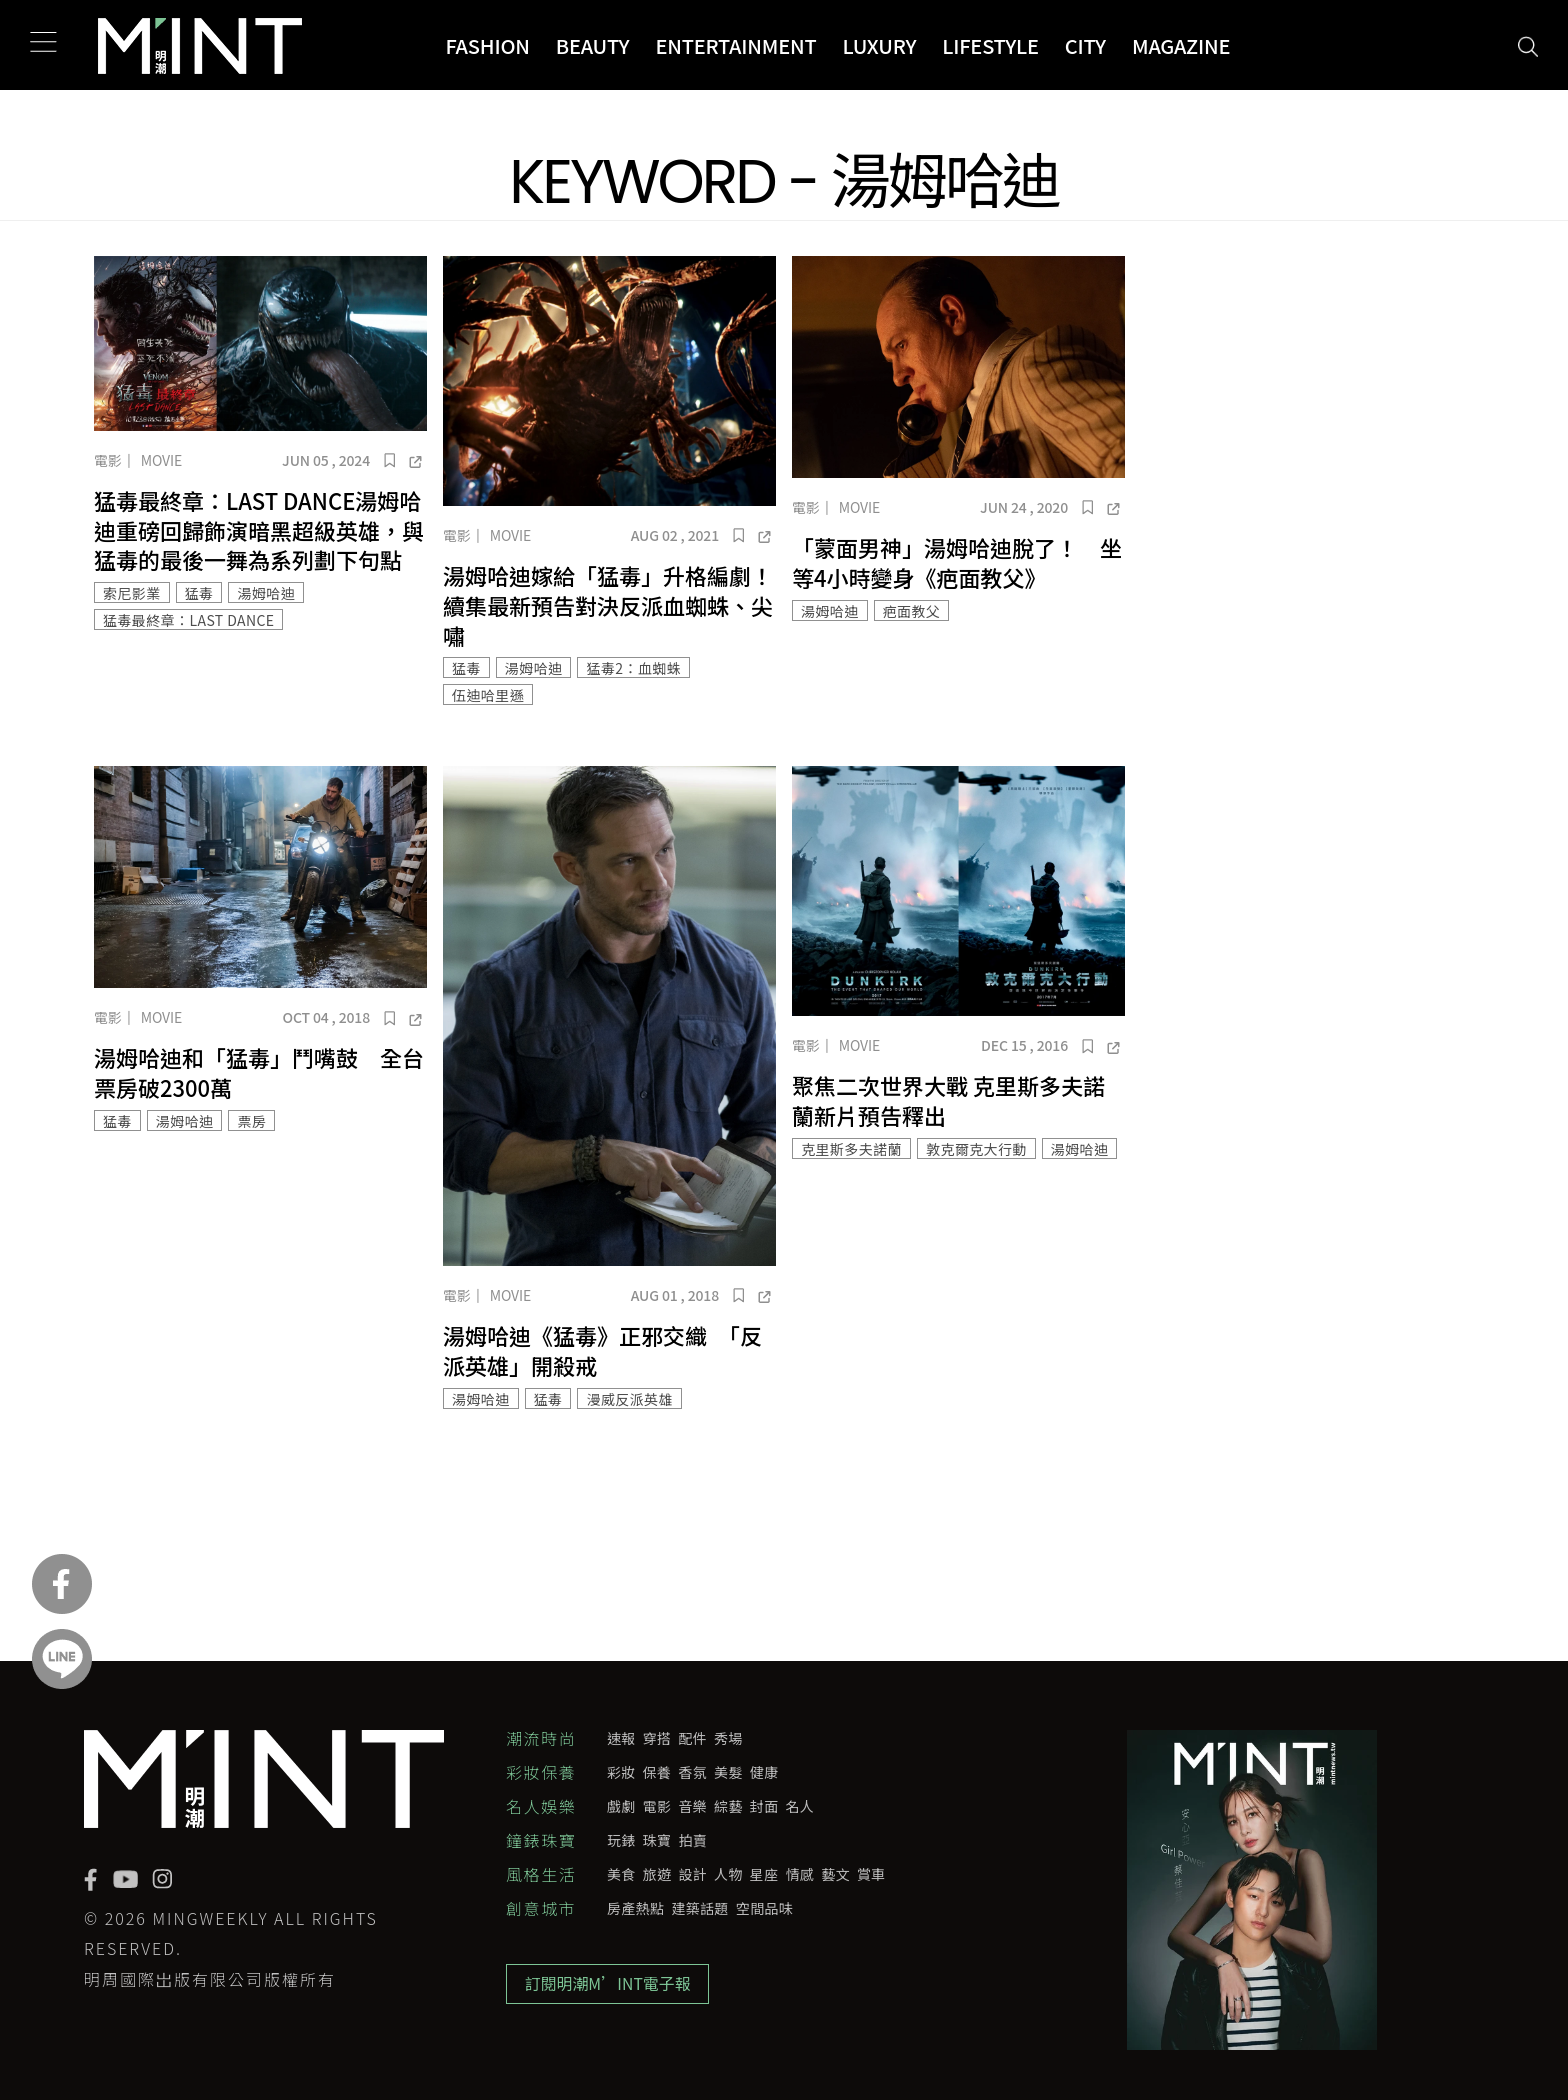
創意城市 (541, 1908)
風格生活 (541, 1874)
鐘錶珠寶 (541, 1840)
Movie (161, 460)
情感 (800, 1874)
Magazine (1181, 45)
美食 (621, 1874)
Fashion (487, 45)
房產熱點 (635, 1908)
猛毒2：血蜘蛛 (633, 668)
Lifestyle (990, 45)
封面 (764, 1806)
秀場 (728, 1738)
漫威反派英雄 (629, 1399)
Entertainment (735, 45)
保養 (657, 1772)
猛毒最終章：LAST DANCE (188, 620)
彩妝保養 (541, 1772)
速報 (621, 1738)
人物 (728, 1874)
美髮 (728, 1772)
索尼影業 (132, 593)
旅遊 (657, 1874)
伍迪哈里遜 (488, 695)
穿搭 (657, 1738)
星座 (764, 1874)
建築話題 (699, 1908)
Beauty (593, 45)
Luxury (880, 45)
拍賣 (692, 1840)
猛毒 (199, 593)
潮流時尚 (541, 1738)
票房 (251, 1121)
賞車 (871, 1874)
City (1085, 45)
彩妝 (621, 1772)
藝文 (835, 1874)
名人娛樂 (541, 1806)
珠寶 (657, 1840)
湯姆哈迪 (266, 593)
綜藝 (728, 1806)
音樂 (692, 1806)
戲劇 (621, 1806)
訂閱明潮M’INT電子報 (609, 1985)
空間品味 (764, 1908)
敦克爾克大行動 (976, 1149)
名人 (800, 1806)
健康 (764, 1772)
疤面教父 (912, 611)
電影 (108, 460)
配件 (692, 1738)
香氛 (692, 1772)
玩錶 (621, 1840)
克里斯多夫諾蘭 (851, 1149)
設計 (692, 1874)
